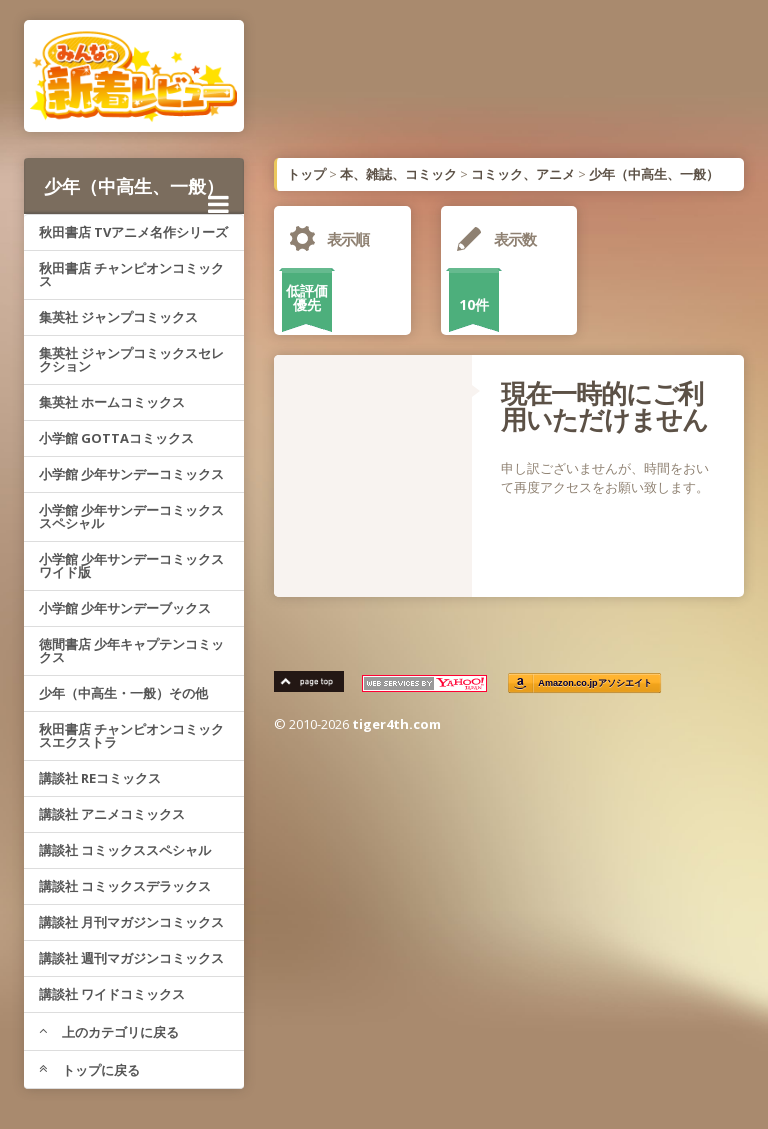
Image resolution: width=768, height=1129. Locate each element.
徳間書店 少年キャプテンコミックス (131, 650)
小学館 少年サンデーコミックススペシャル (131, 516)
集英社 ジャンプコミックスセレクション (131, 359)
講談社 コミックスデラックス (125, 886)
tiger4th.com (396, 724)
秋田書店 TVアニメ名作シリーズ (133, 232)
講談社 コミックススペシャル (125, 850)
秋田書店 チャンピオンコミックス (131, 274)
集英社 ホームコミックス (112, 402)
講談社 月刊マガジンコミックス (131, 922)
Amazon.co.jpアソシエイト (595, 683)
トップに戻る (89, 1070)
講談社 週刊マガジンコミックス (131, 958)
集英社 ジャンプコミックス (118, 317)
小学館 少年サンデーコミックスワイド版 (131, 565)
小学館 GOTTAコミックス (116, 438)
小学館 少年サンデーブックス (125, 608)
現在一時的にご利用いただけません (604, 406)
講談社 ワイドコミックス (112, 994)
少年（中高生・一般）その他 (123, 693)
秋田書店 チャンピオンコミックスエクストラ (131, 735)
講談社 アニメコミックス (112, 814)
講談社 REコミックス (100, 778)
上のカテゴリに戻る (109, 1032)
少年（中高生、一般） (136, 193)
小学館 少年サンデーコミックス (131, 474)
